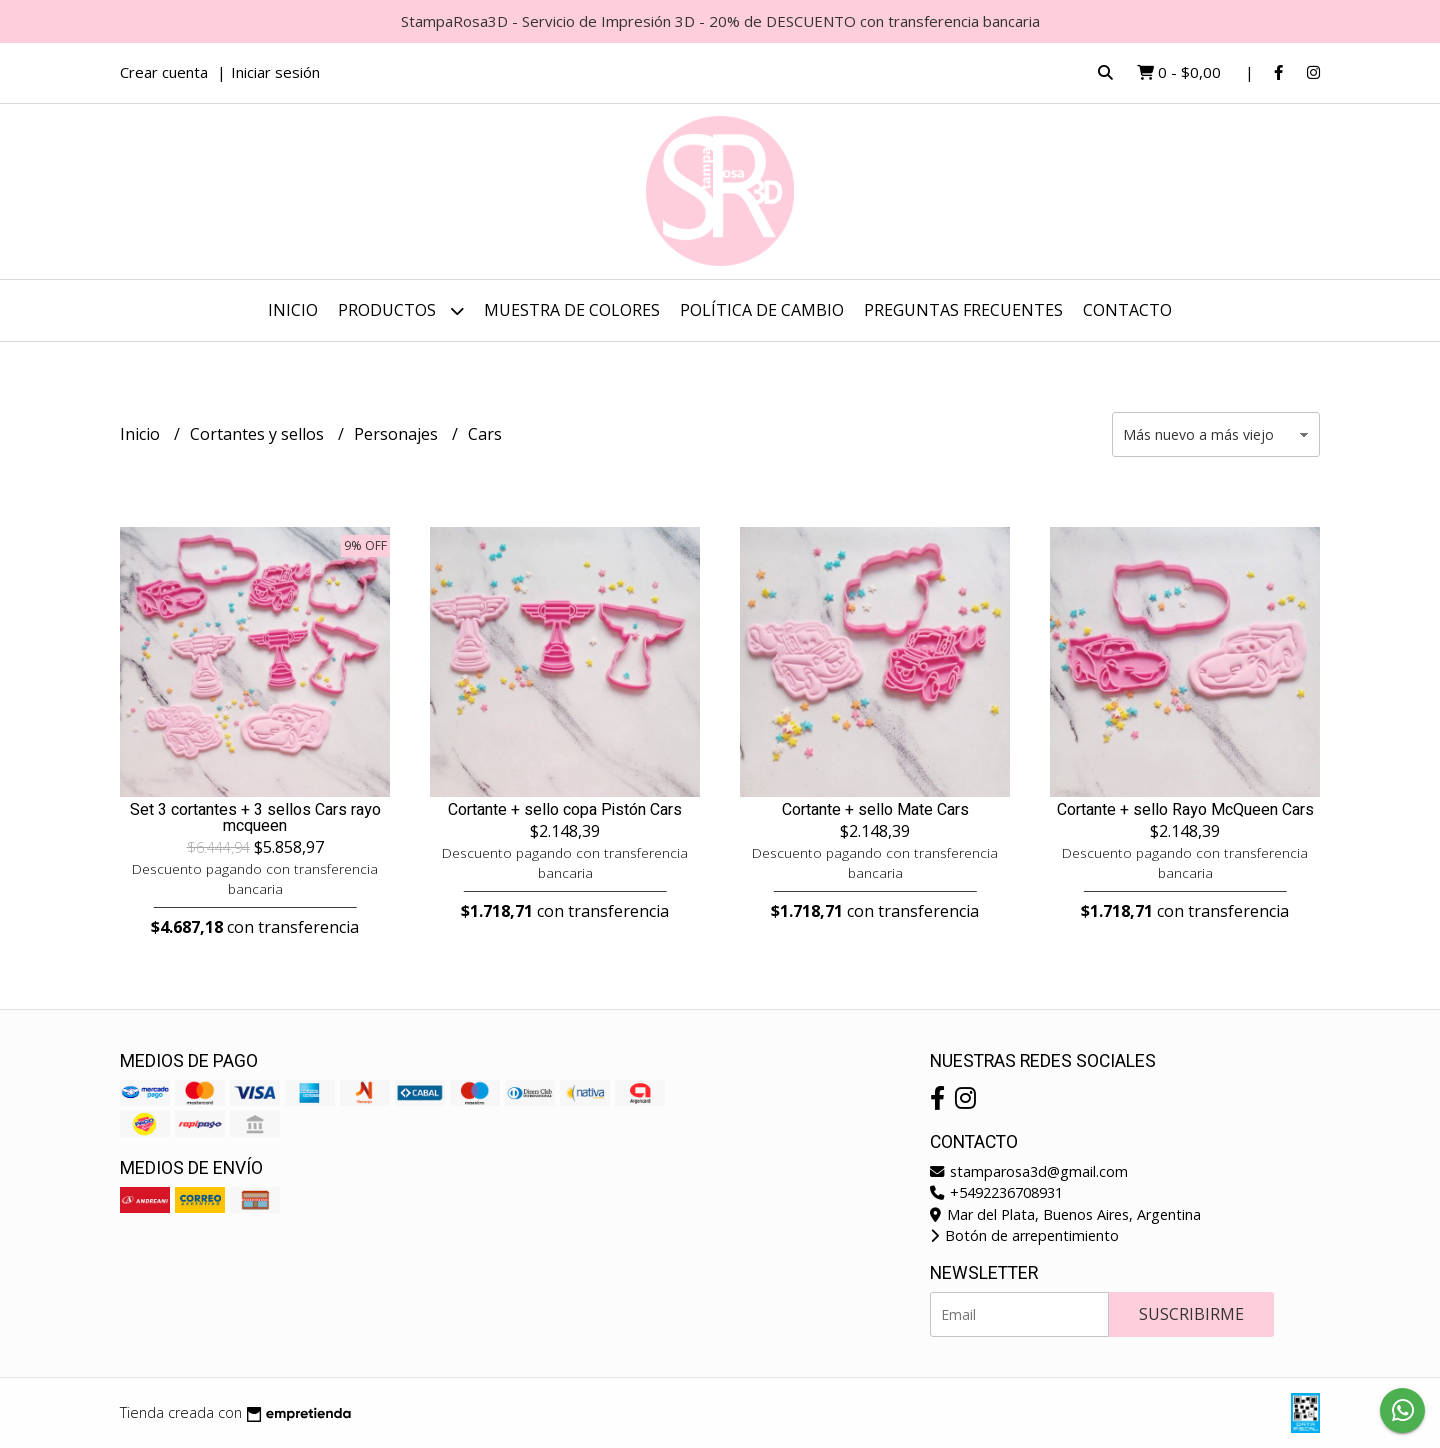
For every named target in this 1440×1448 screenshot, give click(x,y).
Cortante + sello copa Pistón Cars (565, 810)
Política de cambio (762, 310)
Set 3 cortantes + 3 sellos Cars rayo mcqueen (255, 818)
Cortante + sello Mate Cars (875, 810)
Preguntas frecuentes (963, 310)
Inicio (293, 310)
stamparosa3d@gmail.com (1029, 1171)
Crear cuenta (164, 72)
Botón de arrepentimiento (1024, 1235)
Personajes (398, 434)
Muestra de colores (572, 310)
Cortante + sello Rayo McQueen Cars (1185, 810)
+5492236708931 (996, 1192)
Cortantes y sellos (259, 434)
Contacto (1127, 310)
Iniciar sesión (275, 72)
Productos (401, 310)
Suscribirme (1191, 1314)
